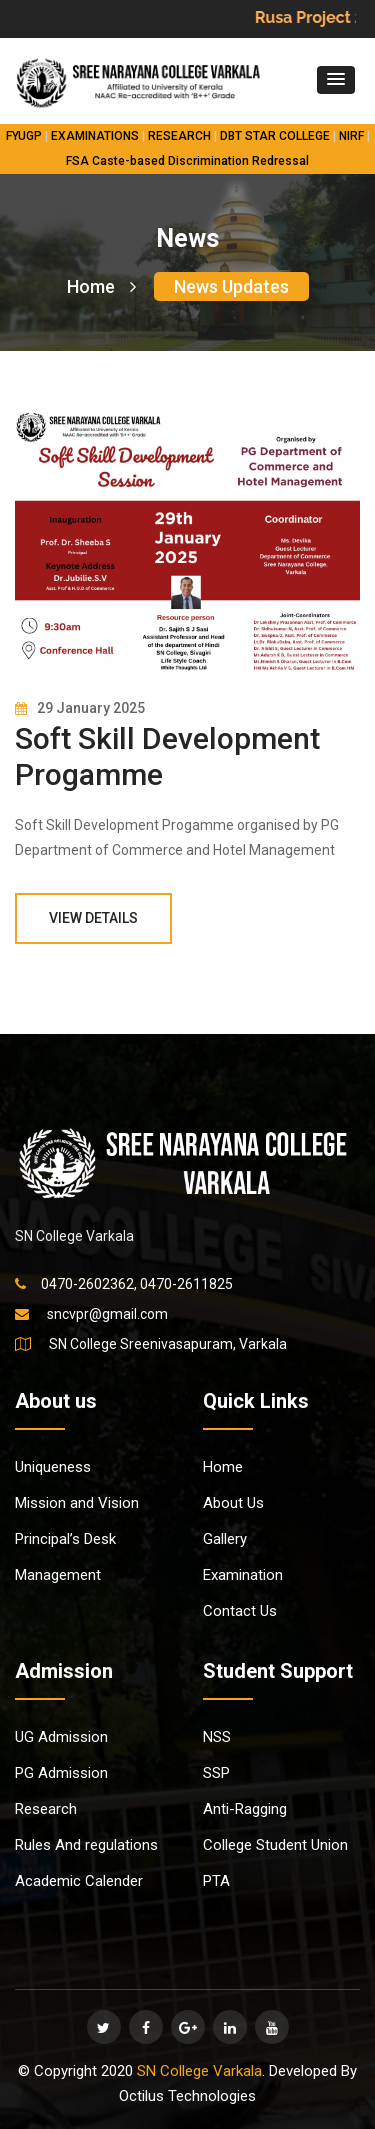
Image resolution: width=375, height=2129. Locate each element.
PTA (216, 1881)
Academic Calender (79, 1881)
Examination (243, 1575)
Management (58, 1575)
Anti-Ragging (245, 1809)
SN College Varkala (199, 2071)
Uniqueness (53, 1467)
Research (46, 1809)
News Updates (231, 286)
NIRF (351, 136)
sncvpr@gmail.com (107, 1314)
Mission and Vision (77, 1503)
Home (101, 286)
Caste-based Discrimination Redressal (200, 161)
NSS (217, 1737)
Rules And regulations (86, 1845)
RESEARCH (179, 136)
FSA (77, 161)
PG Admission (61, 1773)
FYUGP (24, 136)
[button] (336, 80)
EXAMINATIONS (95, 136)
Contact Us (240, 1611)
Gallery (225, 1539)
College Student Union (275, 1845)
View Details (93, 918)
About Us (233, 1503)
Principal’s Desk (65, 1539)
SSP (216, 1773)
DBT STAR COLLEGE (275, 136)
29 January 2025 (80, 708)
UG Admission (61, 1737)
